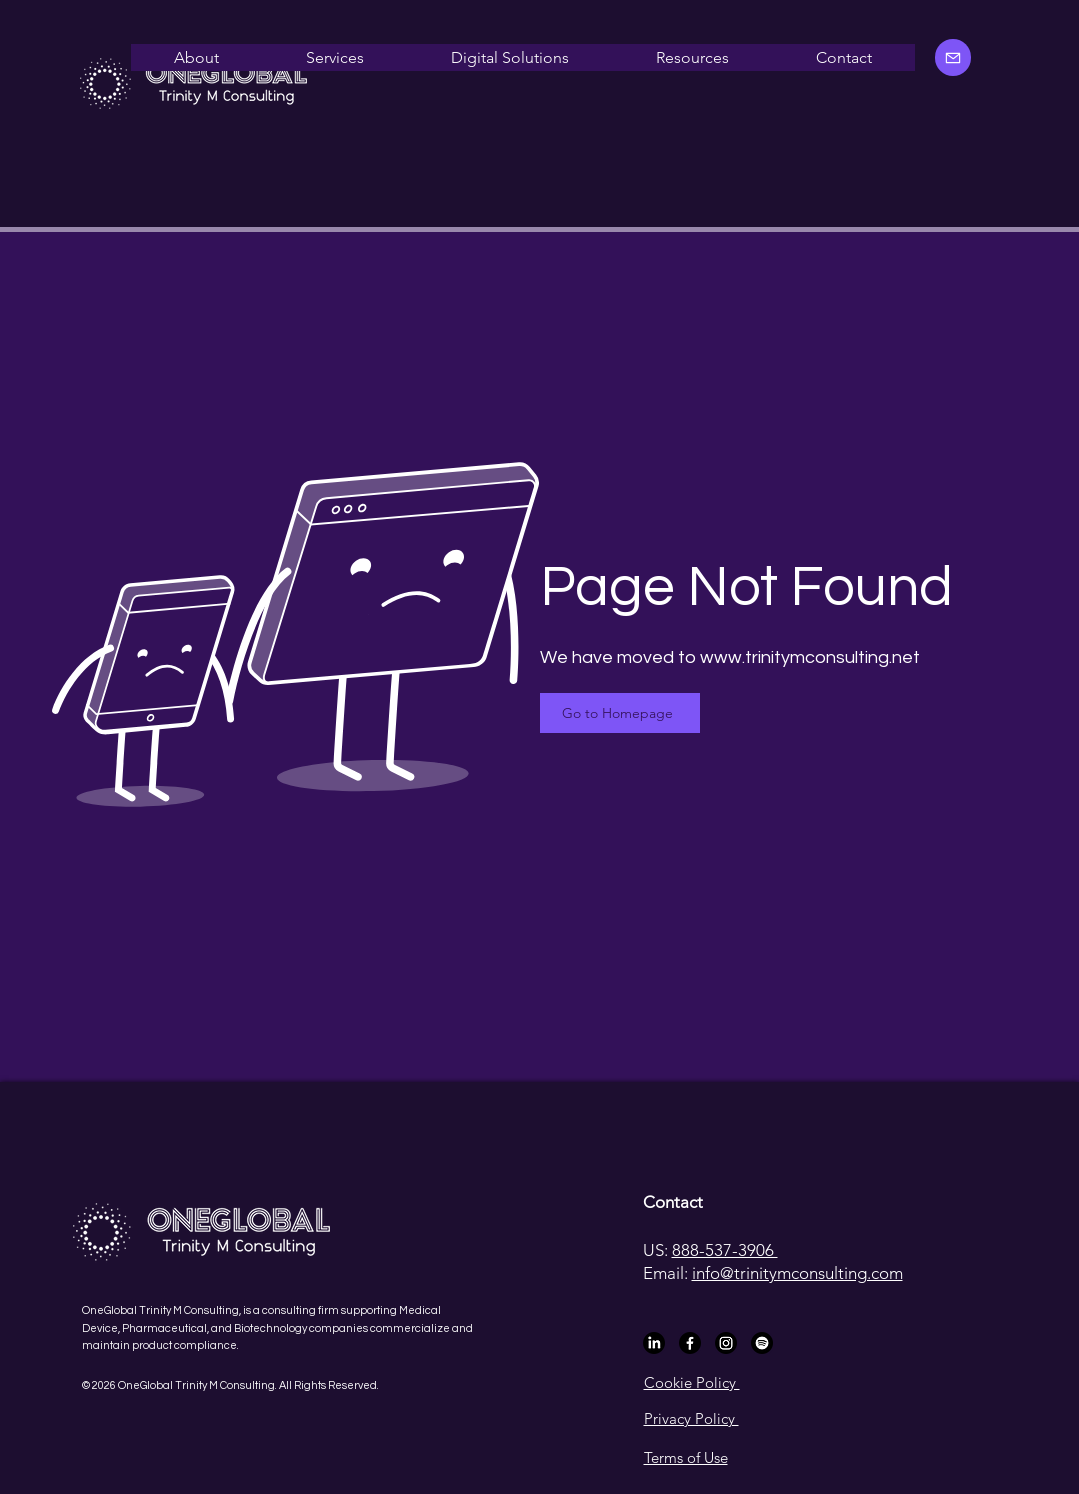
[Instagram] (726, 1343)
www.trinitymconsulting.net (810, 657)
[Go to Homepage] (620, 713)
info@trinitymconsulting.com (797, 1273)
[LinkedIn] (654, 1343)
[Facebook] (690, 1343)
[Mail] (953, 57)
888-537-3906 (725, 1250)
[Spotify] (762, 1343)
